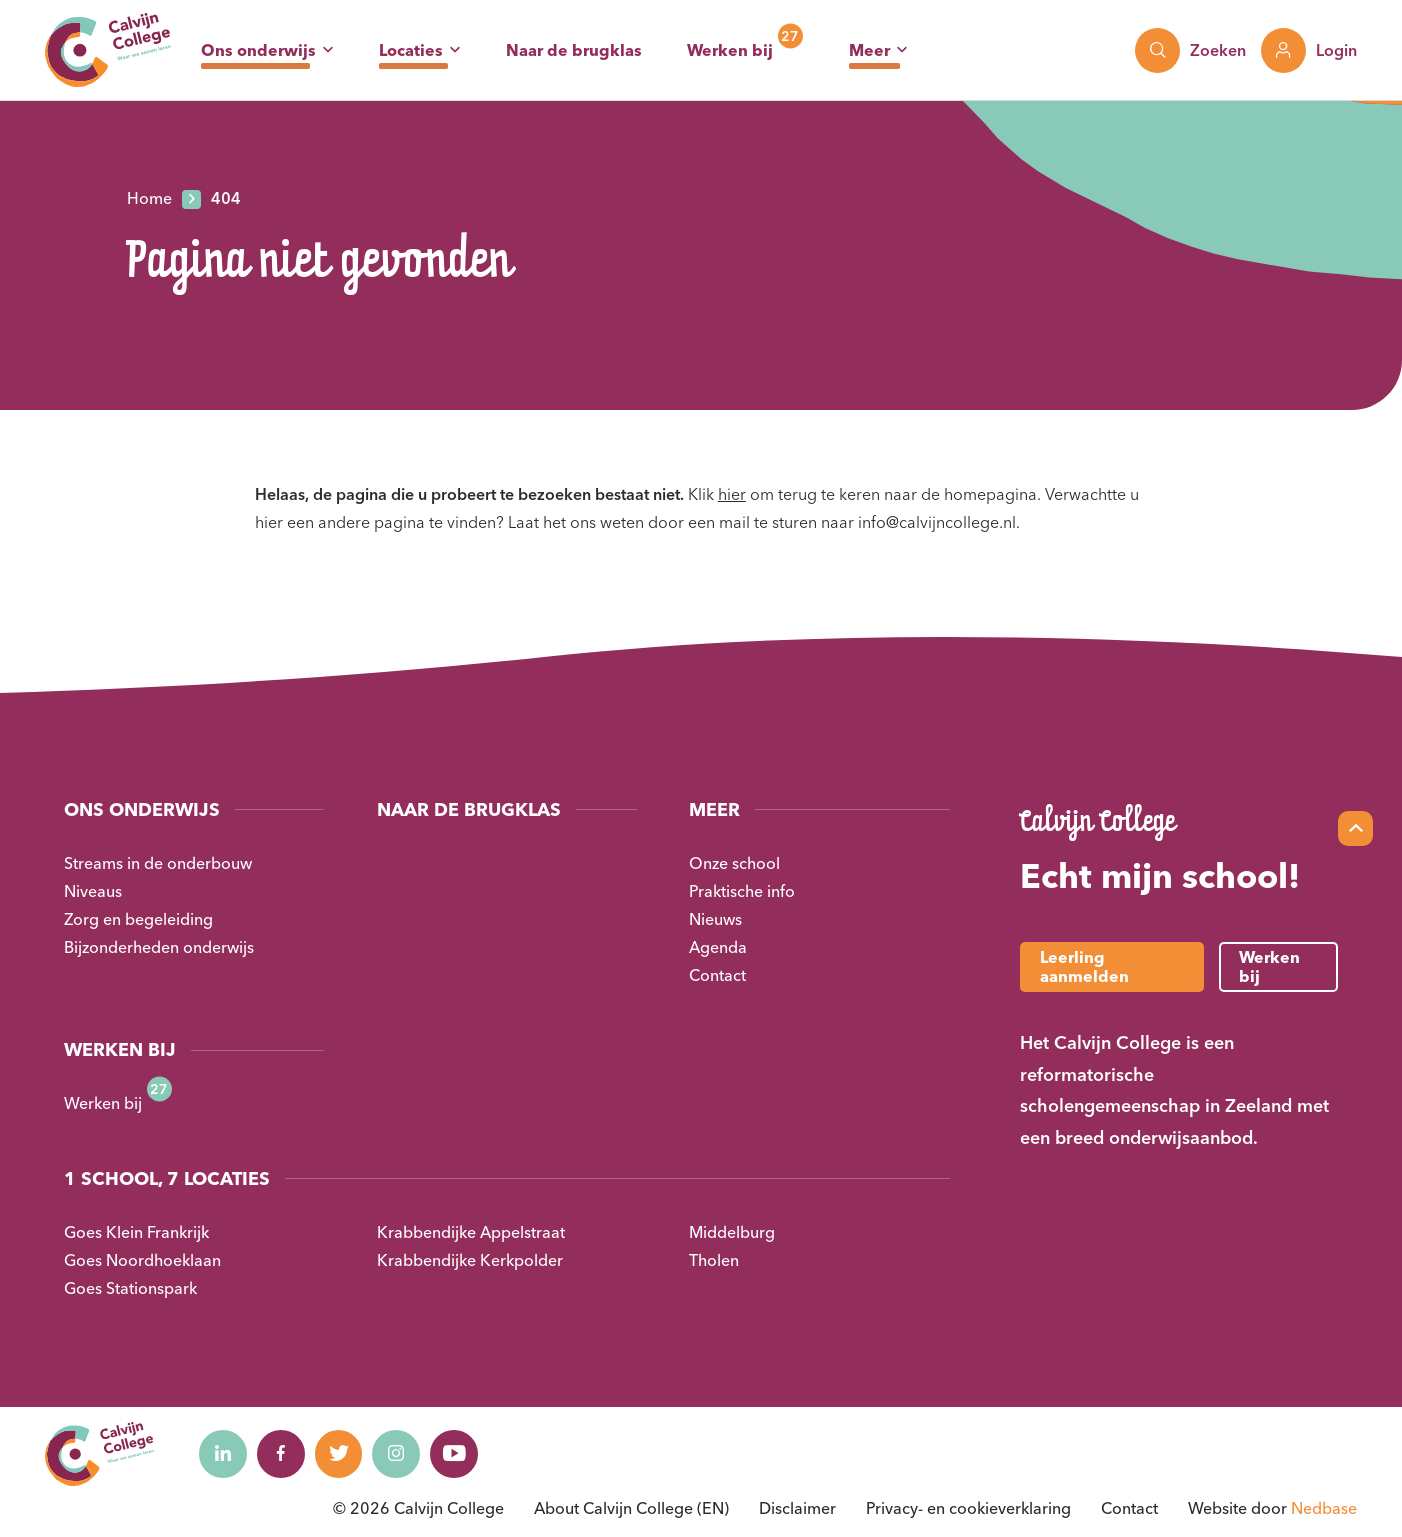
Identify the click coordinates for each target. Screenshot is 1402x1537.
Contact (717, 975)
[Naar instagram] (404, 1454)
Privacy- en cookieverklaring (968, 1508)
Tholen (714, 1260)
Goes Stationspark (130, 1288)
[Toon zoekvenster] (1190, 50)
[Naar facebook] (284, 1454)
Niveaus (93, 891)
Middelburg (732, 1232)
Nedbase (1324, 1508)
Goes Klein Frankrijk (136, 1232)
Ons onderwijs (258, 50)
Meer (869, 50)
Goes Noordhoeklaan (142, 1260)
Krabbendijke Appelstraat (471, 1232)
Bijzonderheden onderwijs (159, 947)
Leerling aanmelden (1084, 966)
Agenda (718, 947)
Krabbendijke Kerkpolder (470, 1260)
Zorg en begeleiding (138, 919)
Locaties (411, 50)
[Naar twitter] (344, 1454)
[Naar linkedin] (224, 1454)
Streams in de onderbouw (158, 863)
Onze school (734, 863)
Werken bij (730, 50)
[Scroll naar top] (1355, 828)
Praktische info (742, 891)
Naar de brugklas (574, 50)
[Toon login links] (1309, 50)
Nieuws (715, 919)
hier (732, 494)
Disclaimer (797, 1508)
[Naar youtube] (464, 1454)
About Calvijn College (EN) (631, 1508)
